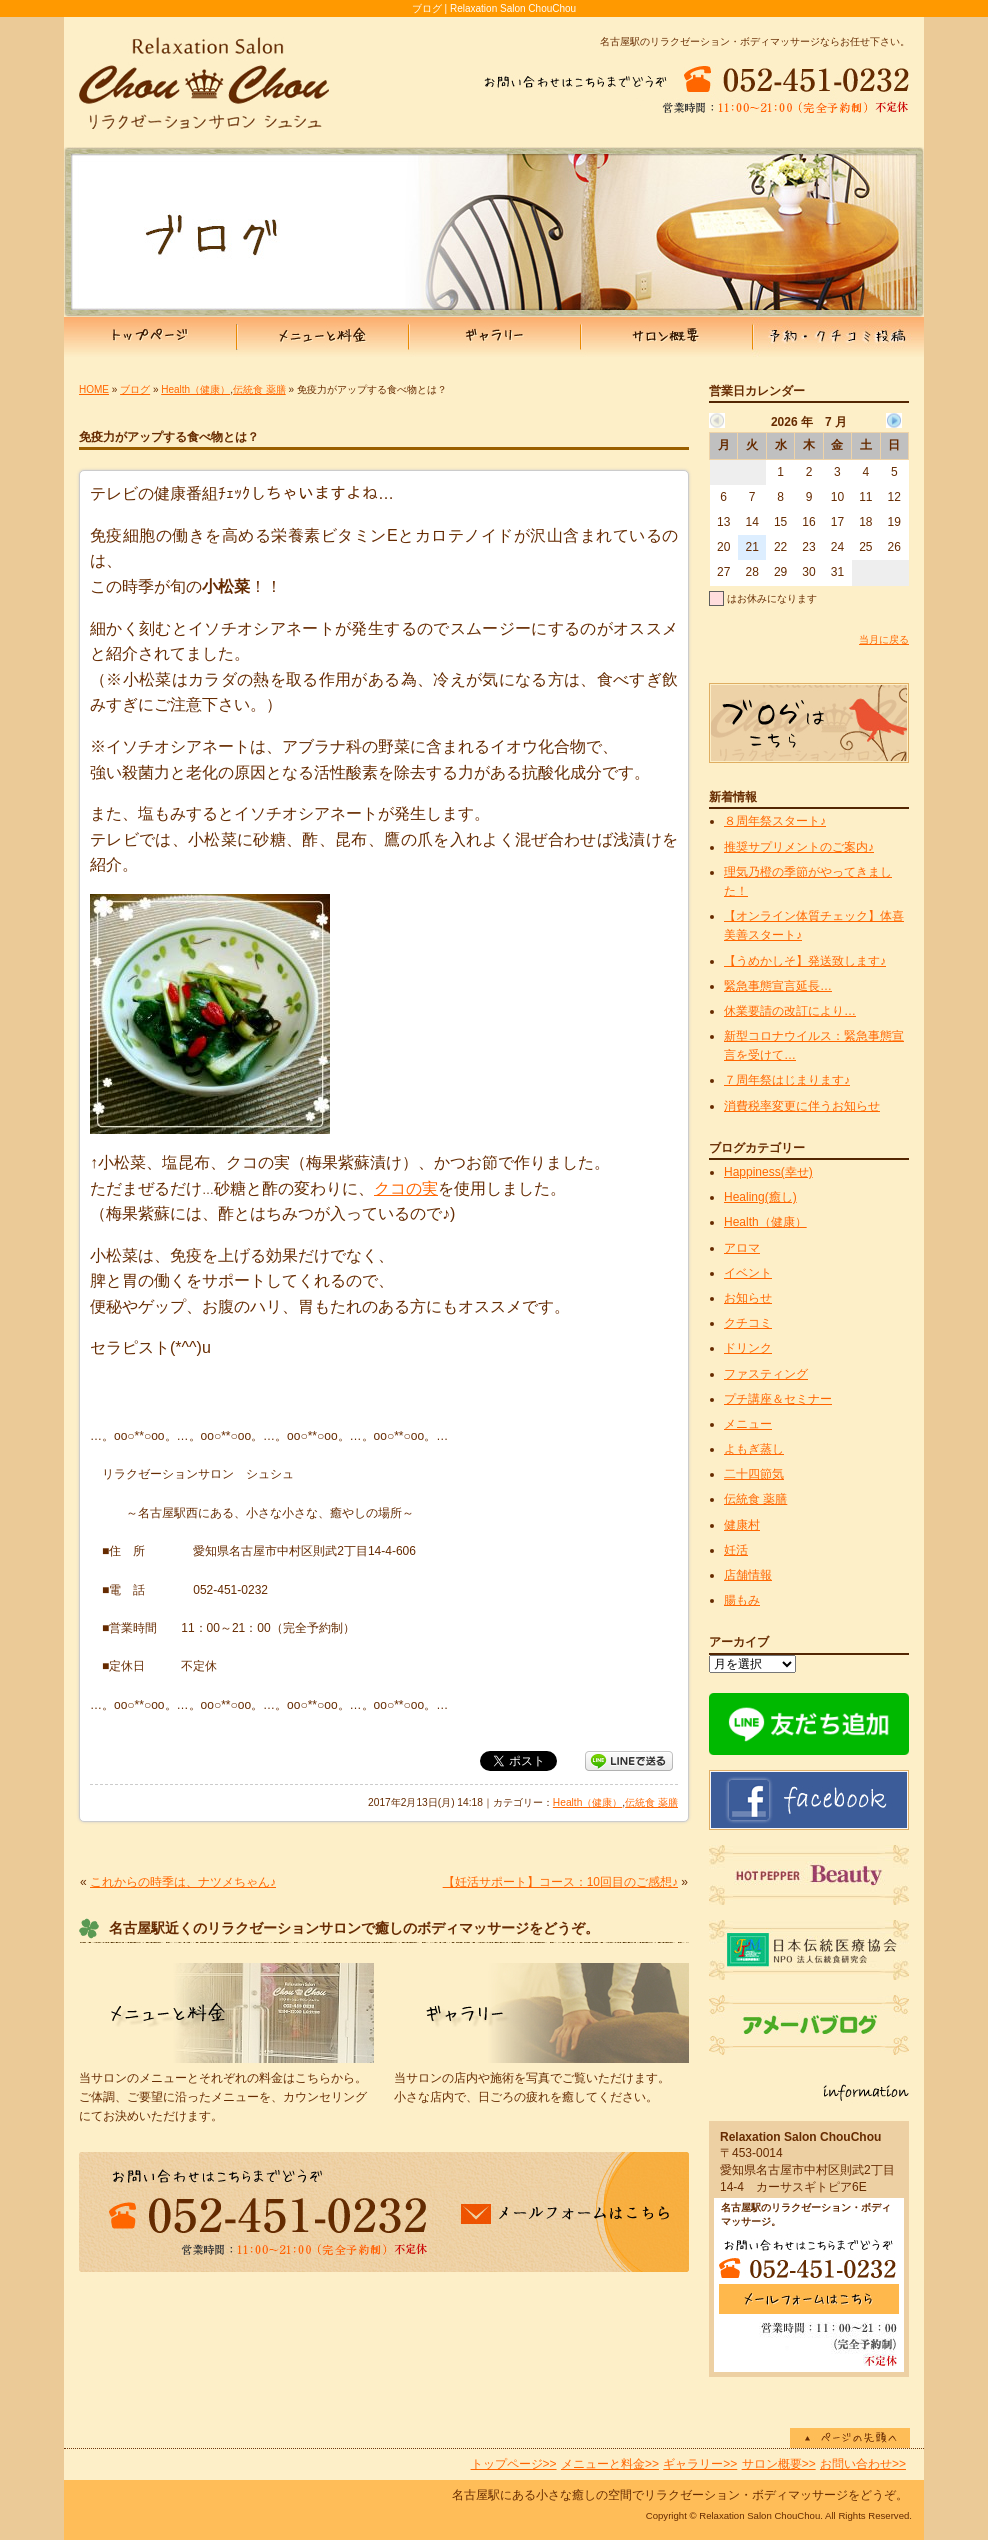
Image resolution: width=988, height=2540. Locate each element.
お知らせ (748, 1298)
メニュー (748, 1424)
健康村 (742, 1525)
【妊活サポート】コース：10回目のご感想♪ (560, 1882)
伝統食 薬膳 (259, 389)
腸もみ (742, 1600)
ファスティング (766, 1374)
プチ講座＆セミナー (778, 1399)
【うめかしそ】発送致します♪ (805, 961)
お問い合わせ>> (863, 2464)
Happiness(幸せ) (768, 1172)
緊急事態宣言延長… (778, 986)
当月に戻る (884, 639)
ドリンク (748, 1348)
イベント (748, 1273)
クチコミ (748, 1323)
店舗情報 (748, 1575)
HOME (94, 389)
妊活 (736, 1550)
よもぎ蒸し (754, 1449)
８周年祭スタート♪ (775, 821)
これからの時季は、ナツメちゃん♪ (183, 1882)
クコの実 (406, 1188)
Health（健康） (195, 389)
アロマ (742, 1248)
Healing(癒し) (760, 1197)
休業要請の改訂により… (790, 1011)
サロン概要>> (779, 2464)
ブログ (135, 389)
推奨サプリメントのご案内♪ (799, 847)
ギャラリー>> (700, 2464)
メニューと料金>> (610, 2464)
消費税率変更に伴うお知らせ (802, 1106)
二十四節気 (754, 1474)
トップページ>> (514, 2464)
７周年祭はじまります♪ (787, 1080)
